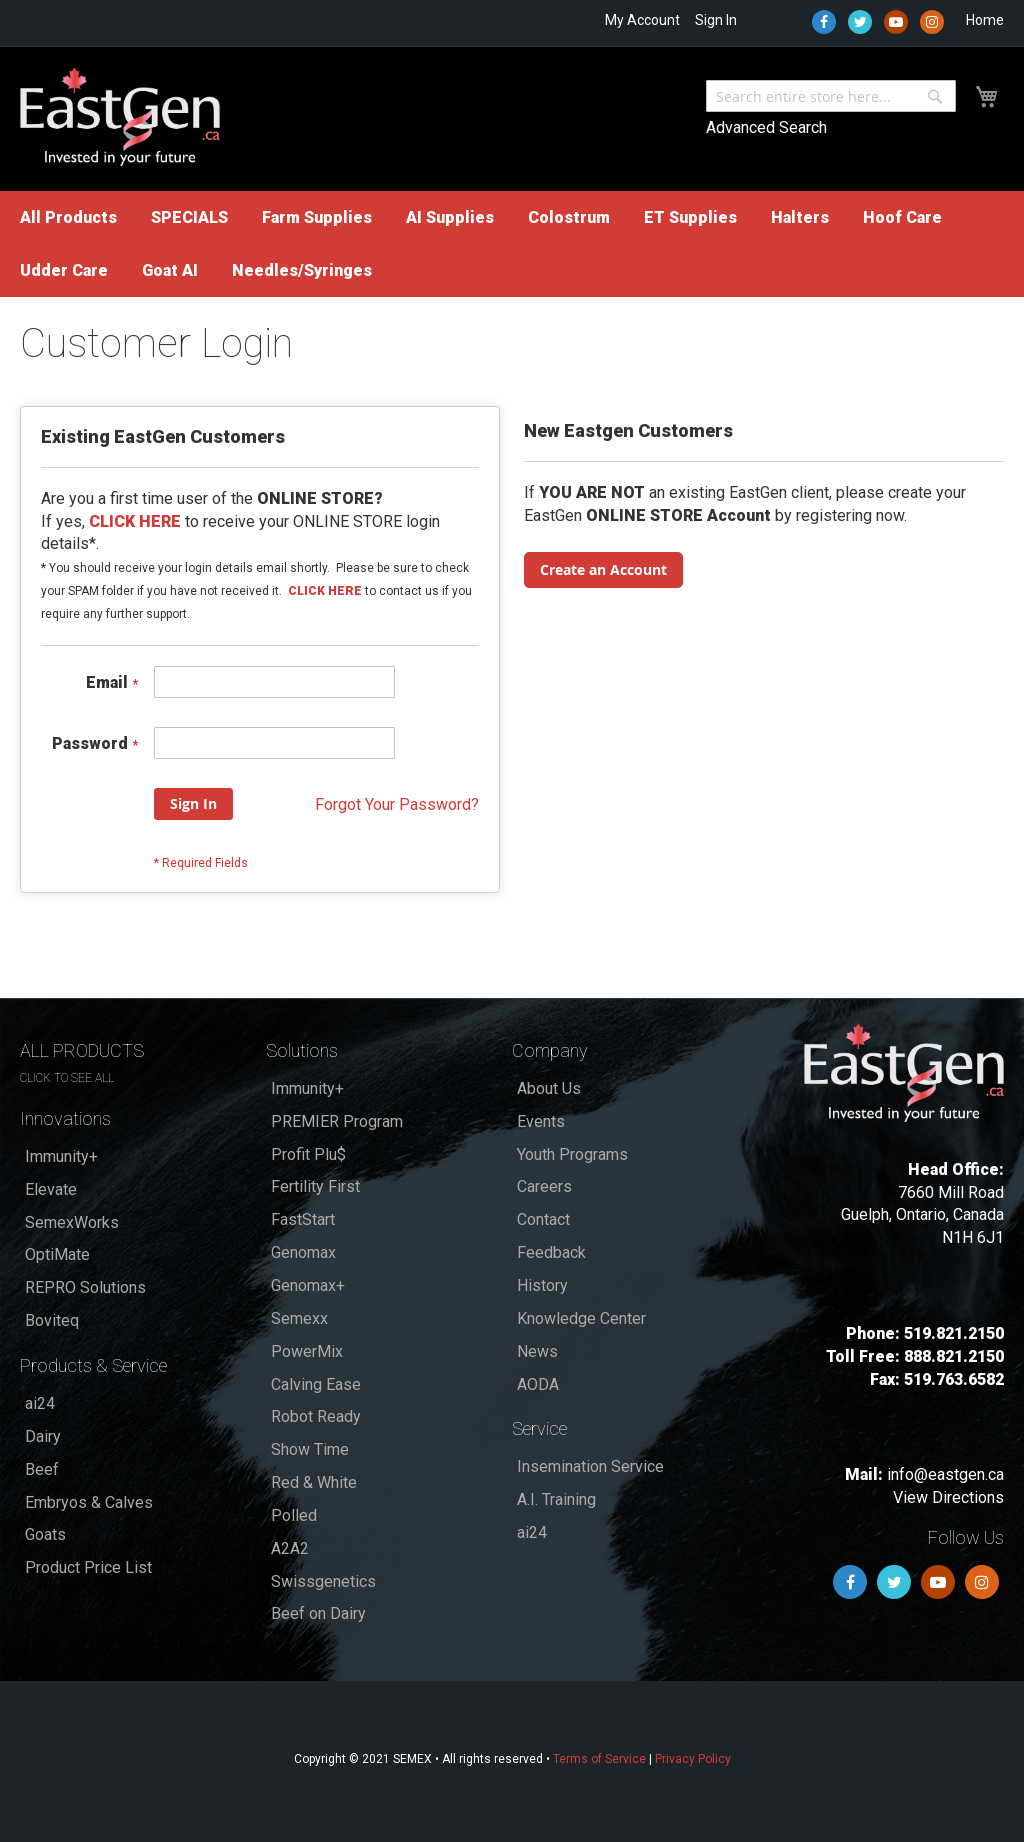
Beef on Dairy (318, 1613)
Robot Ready (316, 1416)
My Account (642, 20)
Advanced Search (766, 127)
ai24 (40, 1403)
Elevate (51, 1189)
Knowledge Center (581, 1318)
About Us (549, 1088)
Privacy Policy (693, 1759)
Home (985, 20)
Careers (544, 1186)
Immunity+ (61, 1156)
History (542, 1285)
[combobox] (831, 96)
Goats (45, 1534)
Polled (294, 1515)
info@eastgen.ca (945, 1474)
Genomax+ (308, 1285)
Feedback (551, 1252)
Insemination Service (590, 1466)
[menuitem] (68, 217)
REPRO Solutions (85, 1287)
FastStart (303, 1219)
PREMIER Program (337, 1121)
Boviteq (52, 1320)
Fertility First (315, 1186)
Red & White (314, 1482)
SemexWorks (72, 1222)
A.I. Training (556, 1499)
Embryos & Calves (89, 1502)
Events (541, 1121)
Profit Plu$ (308, 1154)
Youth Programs (572, 1154)
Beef (42, 1469)
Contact (543, 1219)
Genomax (303, 1252)
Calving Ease (316, 1384)
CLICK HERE (325, 591)
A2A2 (290, 1548)
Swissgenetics (323, 1581)
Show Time (310, 1449)
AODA (538, 1384)
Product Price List (88, 1567)
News (537, 1351)
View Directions (948, 1497)
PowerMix (307, 1351)
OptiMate (57, 1254)
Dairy (43, 1436)
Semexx (299, 1318)
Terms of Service (599, 1759)
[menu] (512, 244)
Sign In (716, 20)
